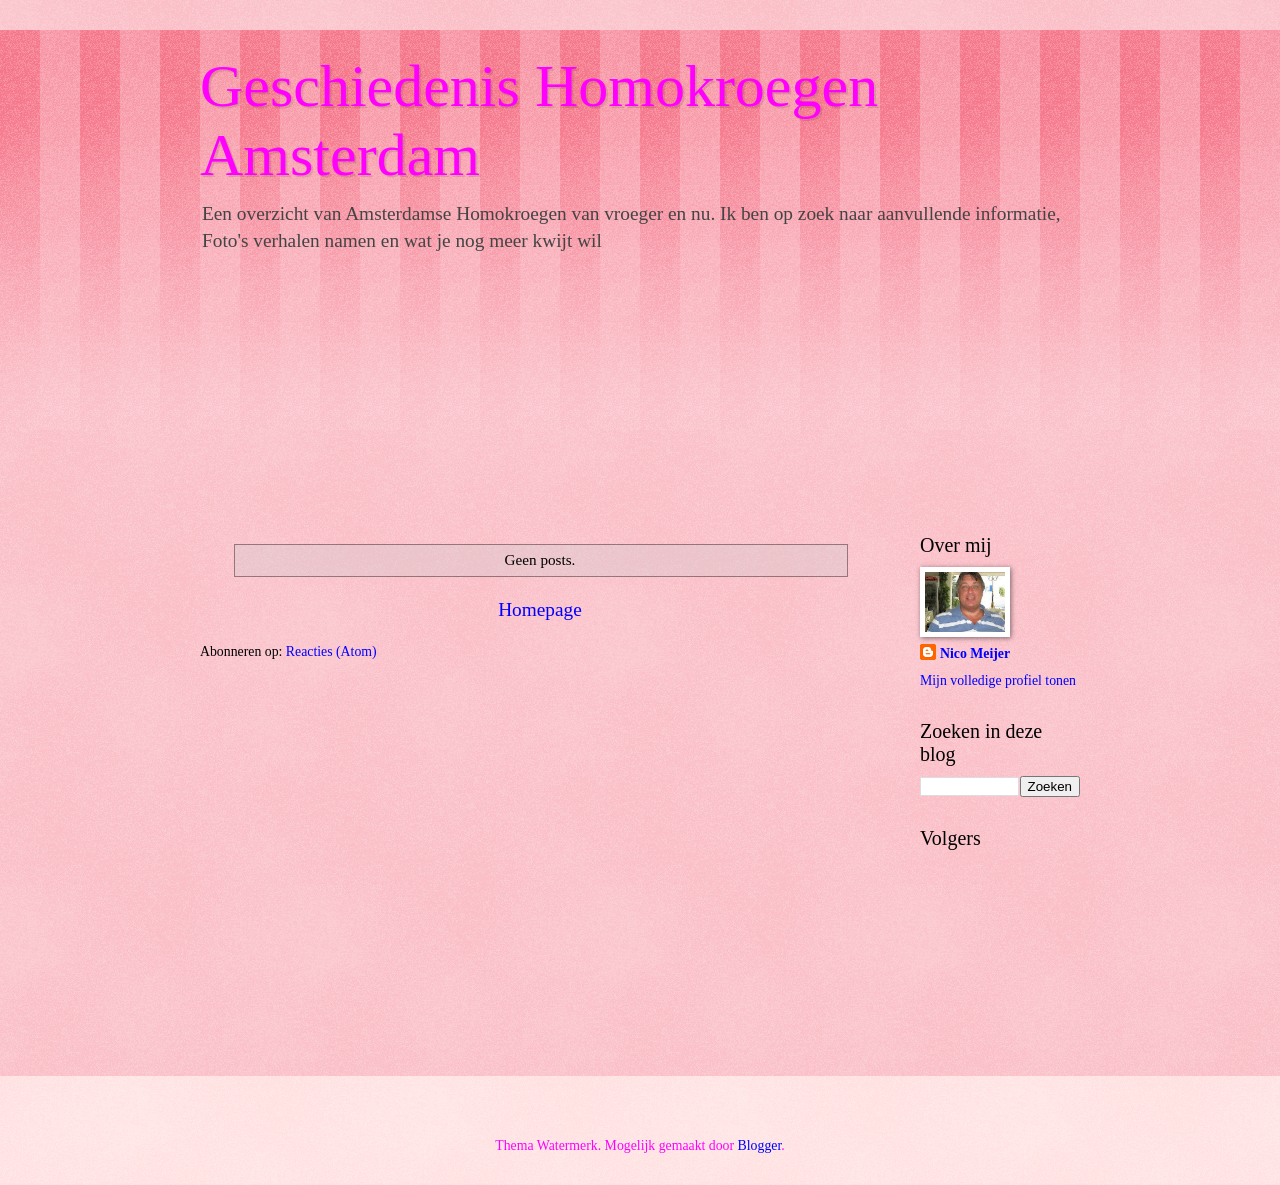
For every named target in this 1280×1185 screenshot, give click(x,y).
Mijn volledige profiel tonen (998, 680)
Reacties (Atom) (331, 651)
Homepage (540, 609)
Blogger (760, 1145)
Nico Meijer (975, 653)
